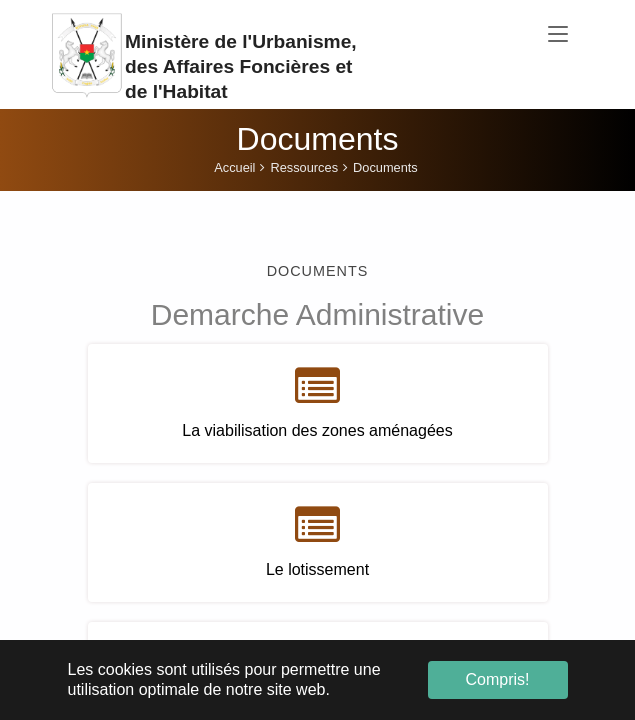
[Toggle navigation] (558, 35)
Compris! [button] (497, 679)
